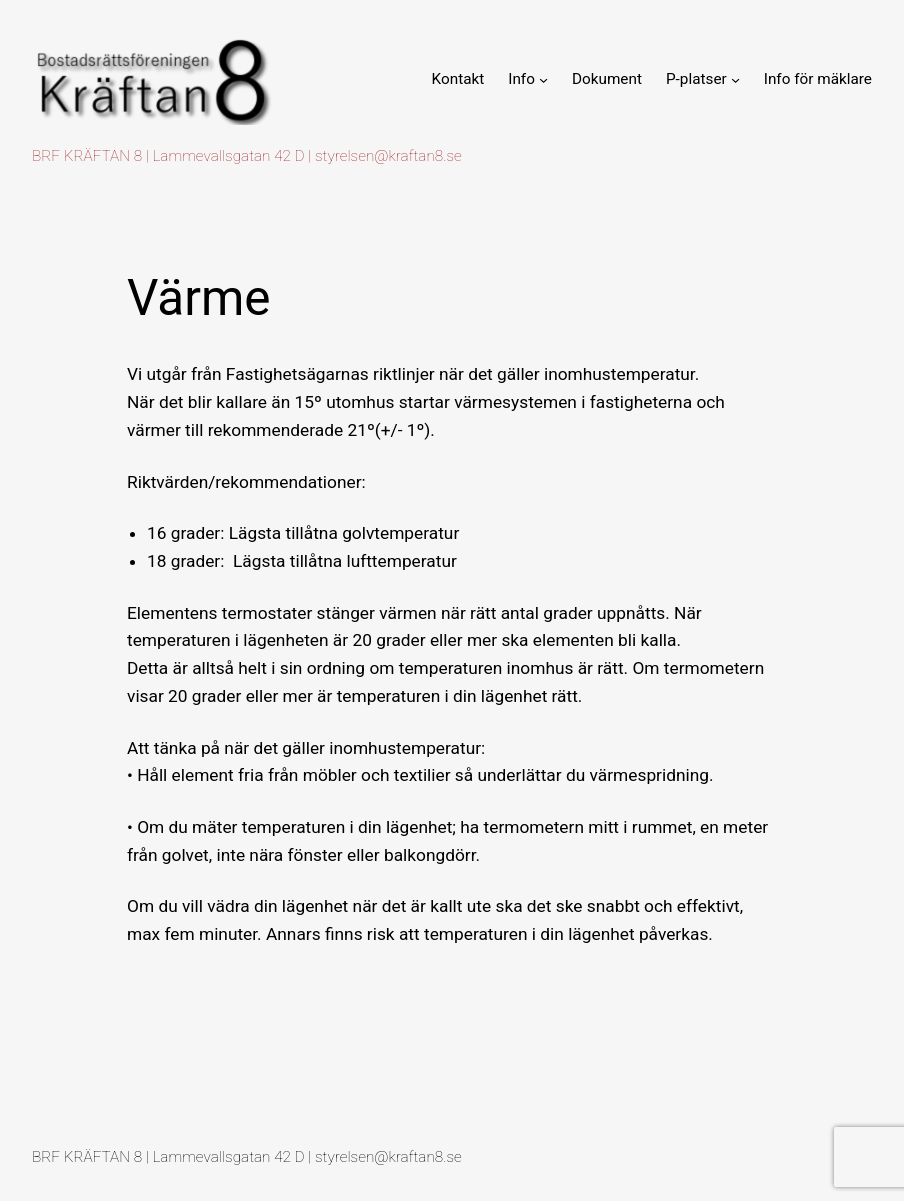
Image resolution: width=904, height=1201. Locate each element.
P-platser (696, 79)
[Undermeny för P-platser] (735, 78)
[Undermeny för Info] (543, 78)
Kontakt (458, 79)
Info (521, 79)
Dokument (607, 79)
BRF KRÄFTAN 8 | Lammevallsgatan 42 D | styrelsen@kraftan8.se (247, 156)
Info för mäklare (818, 79)
